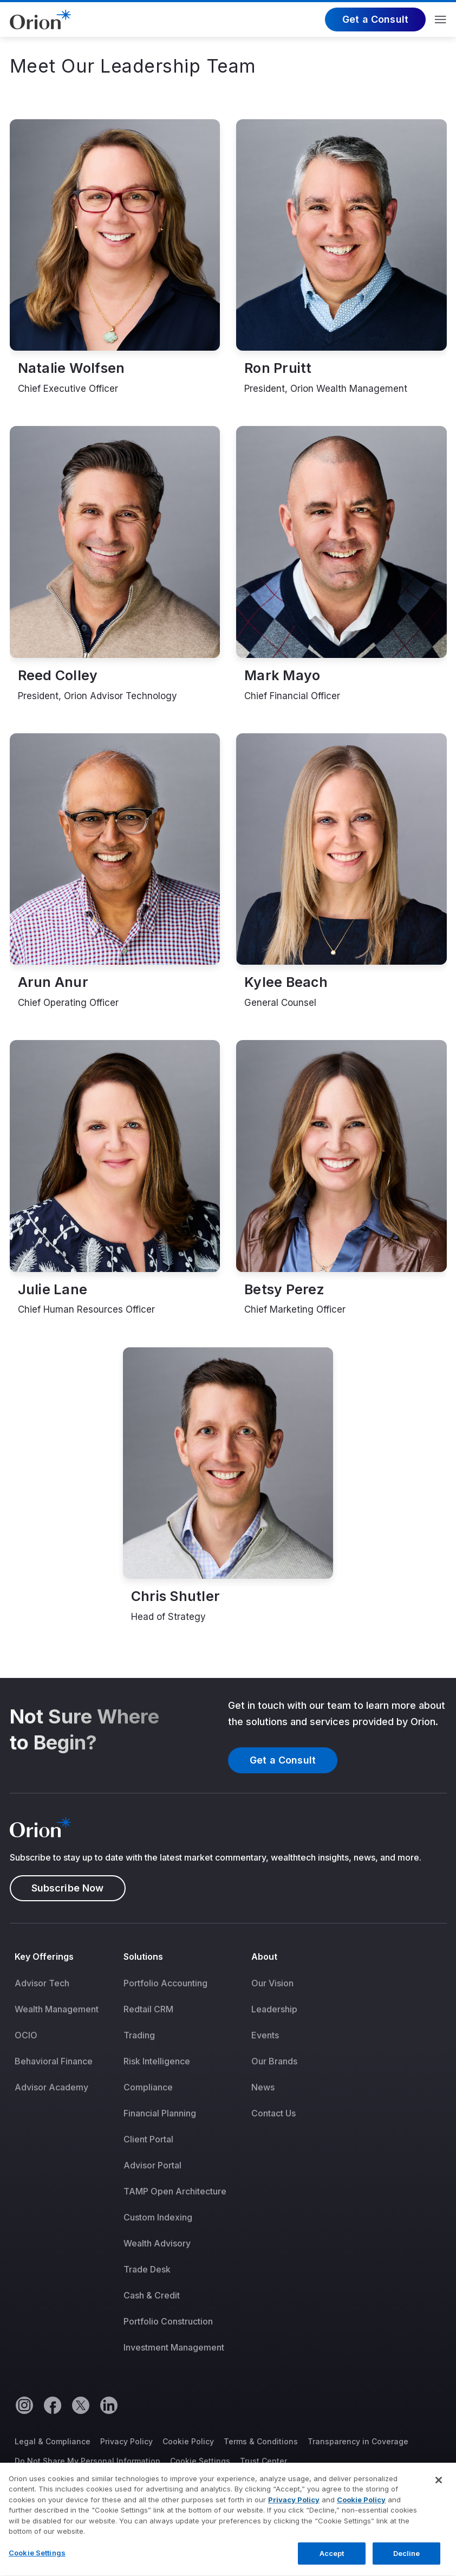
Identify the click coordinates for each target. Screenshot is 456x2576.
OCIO (26, 2035)
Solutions (143, 1956)
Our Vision (272, 1983)
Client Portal (148, 2139)
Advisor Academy (51, 2087)
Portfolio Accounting (165, 1983)
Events (265, 2035)
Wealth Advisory (157, 2243)
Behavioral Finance (54, 2061)
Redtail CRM (148, 2009)
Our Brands (274, 2061)
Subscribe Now (67, 1888)
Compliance (148, 2087)
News (263, 2087)
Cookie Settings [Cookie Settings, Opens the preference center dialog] (37, 2560)
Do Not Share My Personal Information (87, 2460)
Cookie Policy (188, 2441)
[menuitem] (64, 2159)
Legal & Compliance (52, 2441)
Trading (139, 2035)
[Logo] (40, 18)
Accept (332, 2561)
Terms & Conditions (261, 2441)
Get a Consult (375, 19)
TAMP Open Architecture (174, 2191)
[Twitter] (80, 2405)
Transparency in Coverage (358, 2441)
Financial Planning (159, 2113)
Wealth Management (57, 2009)
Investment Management (173, 2347)
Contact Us (273, 2113)
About (264, 1956)
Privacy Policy (126, 2441)
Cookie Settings (200, 2460)
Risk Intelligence (156, 2061)
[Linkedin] (108, 2405)
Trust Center (263, 2460)
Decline (406, 2561)
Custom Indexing (157, 2217)
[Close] (439, 2488)
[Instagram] (24, 2405)
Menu (440, 19)
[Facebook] (52, 2405)
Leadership (274, 2009)
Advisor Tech (42, 1983)
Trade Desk (147, 2269)
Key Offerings (44, 1956)
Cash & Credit (151, 2295)
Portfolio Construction (168, 2321)
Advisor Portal (152, 2165)
